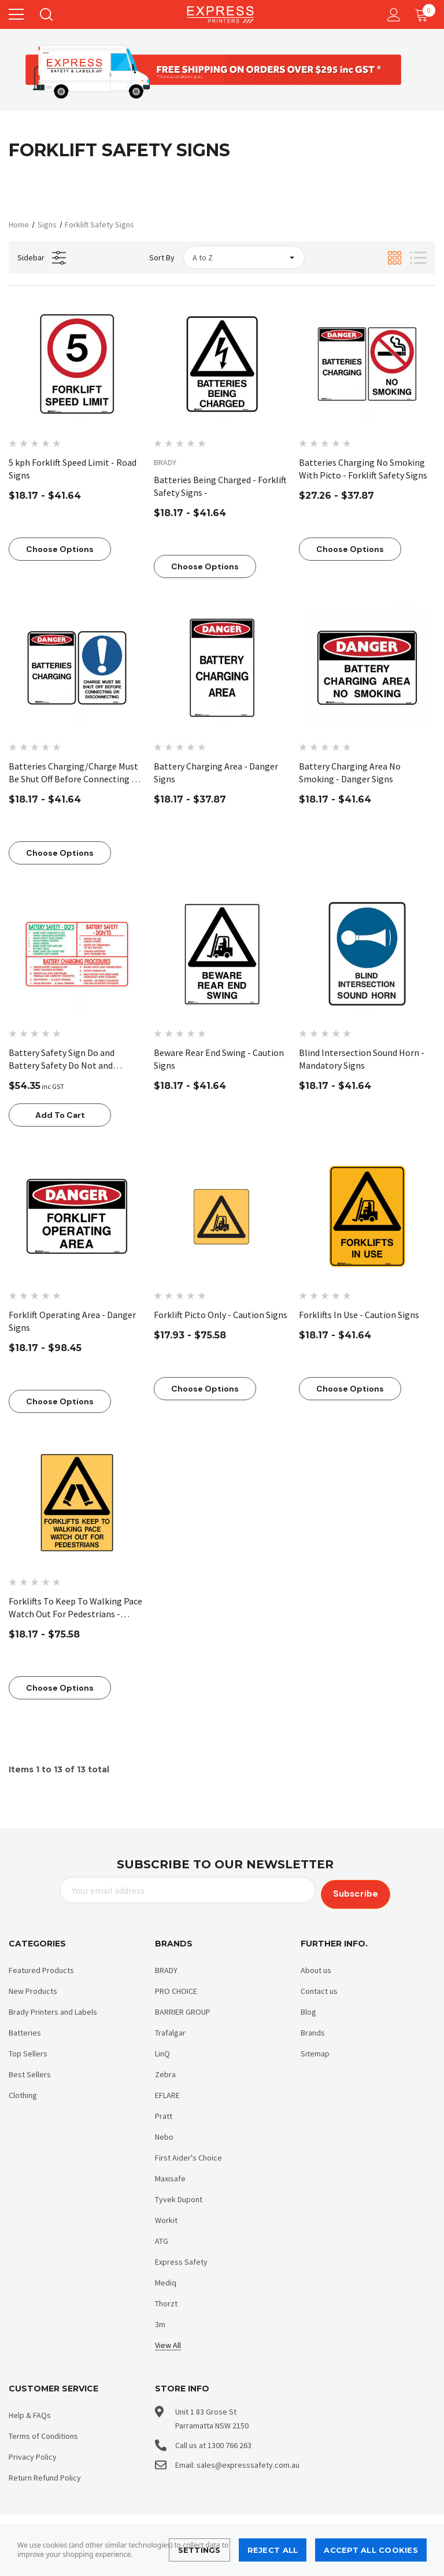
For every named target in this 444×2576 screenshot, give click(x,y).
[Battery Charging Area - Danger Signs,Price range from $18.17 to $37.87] (222, 667)
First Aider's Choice (188, 2155)
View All (168, 2342)
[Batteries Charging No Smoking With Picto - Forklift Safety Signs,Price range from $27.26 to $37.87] (367, 364)
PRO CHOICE (176, 1988)
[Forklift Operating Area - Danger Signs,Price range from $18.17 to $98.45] (77, 1216)
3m (160, 2321)
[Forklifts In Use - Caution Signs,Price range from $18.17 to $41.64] (367, 1216)
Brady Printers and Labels (53, 2009)
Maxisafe (170, 2175)
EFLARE (167, 2092)
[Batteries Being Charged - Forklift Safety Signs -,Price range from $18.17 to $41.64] (222, 364)
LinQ (162, 2050)
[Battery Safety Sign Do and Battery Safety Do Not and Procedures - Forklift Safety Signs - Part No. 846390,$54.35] (77, 954)
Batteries (25, 2030)
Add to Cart (60, 1115)
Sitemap (315, 2050)
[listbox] (244, 257)
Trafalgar (170, 2030)
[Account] (392, 14)
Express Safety (181, 2259)
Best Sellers (30, 2071)
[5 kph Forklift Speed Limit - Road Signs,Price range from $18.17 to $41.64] (77, 364)
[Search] (45, 14)
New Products (33, 1988)
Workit (166, 2217)
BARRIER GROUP (182, 2009)
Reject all (272, 2550)
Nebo (164, 2134)
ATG (161, 2238)
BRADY (166, 1967)
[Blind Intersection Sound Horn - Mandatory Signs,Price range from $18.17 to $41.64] (367, 954)
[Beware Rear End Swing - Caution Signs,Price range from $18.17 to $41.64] (222, 954)
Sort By (162, 257)
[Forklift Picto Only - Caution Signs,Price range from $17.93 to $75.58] (222, 1216)
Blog (308, 2009)
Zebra (165, 2071)
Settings (199, 2550)
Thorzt (166, 2300)
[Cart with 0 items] (424, 14)
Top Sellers (28, 2050)
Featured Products (41, 1967)
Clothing (23, 2092)
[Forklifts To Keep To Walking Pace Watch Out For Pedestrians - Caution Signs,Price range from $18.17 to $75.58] (77, 1502)
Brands (313, 2030)
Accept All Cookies (371, 2550)
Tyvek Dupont (178, 2196)
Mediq (165, 2280)
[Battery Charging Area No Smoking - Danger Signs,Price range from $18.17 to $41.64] (367, 667)
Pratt (163, 2113)
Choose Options (60, 549)
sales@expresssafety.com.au (248, 2462)
